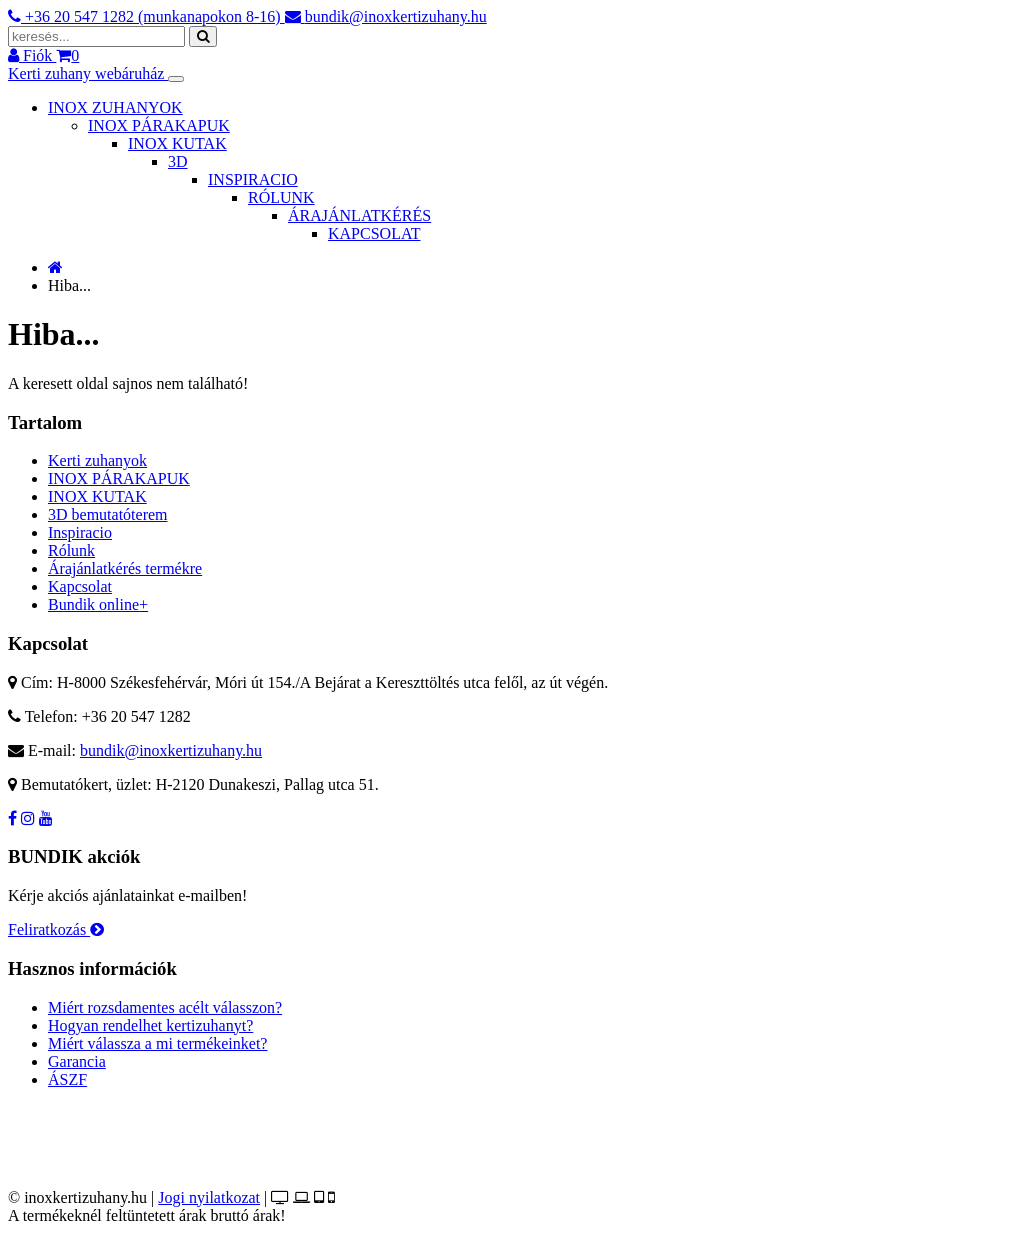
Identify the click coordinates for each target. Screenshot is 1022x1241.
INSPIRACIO (253, 179)
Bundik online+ (98, 604)
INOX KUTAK (177, 143)
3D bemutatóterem (108, 514)
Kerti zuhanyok (97, 460)
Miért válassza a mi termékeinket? (157, 1043)
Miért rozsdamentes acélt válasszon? (165, 1007)
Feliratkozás (56, 929)
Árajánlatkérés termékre (125, 568)
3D (178, 161)
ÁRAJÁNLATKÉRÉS (359, 215)
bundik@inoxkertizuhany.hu (171, 750)
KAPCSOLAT (374, 233)
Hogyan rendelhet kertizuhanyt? (150, 1025)
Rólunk (71, 550)
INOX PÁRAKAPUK (159, 125)
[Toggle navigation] (176, 79)
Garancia (77, 1061)
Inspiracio (80, 532)
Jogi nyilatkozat (209, 1197)
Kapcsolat (80, 586)
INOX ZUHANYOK (115, 107)
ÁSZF (67, 1079)
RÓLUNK (281, 197)
